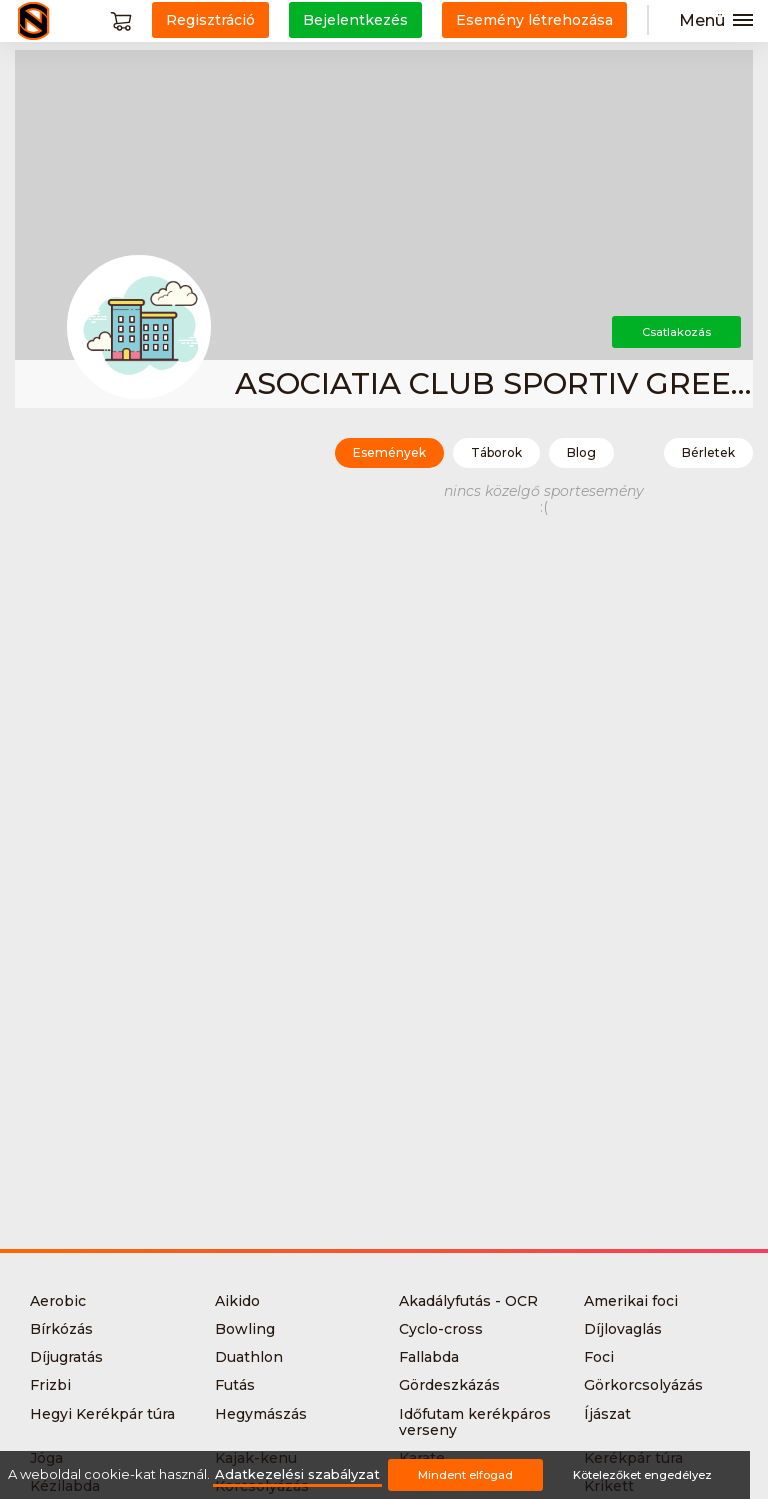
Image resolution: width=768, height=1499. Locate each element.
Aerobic (58, 1301)
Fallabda (429, 1357)
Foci (599, 1357)
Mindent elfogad (465, 1475)
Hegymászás (261, 1414)
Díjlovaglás (623, 1329)
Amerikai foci (631, 1301)
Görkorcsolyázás (643, 1385)
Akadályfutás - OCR (468, 1301)
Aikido (237, 1301)
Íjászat (607, 1414)
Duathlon (249, 1357)
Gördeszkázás (449, 1385)
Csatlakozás (676, 332)
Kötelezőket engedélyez (642, 1475)
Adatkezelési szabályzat (297, 1474)
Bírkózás (61, 1329)
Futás (235, 1385)
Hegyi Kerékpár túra (102, 1414)
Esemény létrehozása (534, 20)
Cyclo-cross (441, 1329)
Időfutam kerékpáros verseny (475, 1422)
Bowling (245, 1329)
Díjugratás (66, 1357)
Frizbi (50, 1385)
